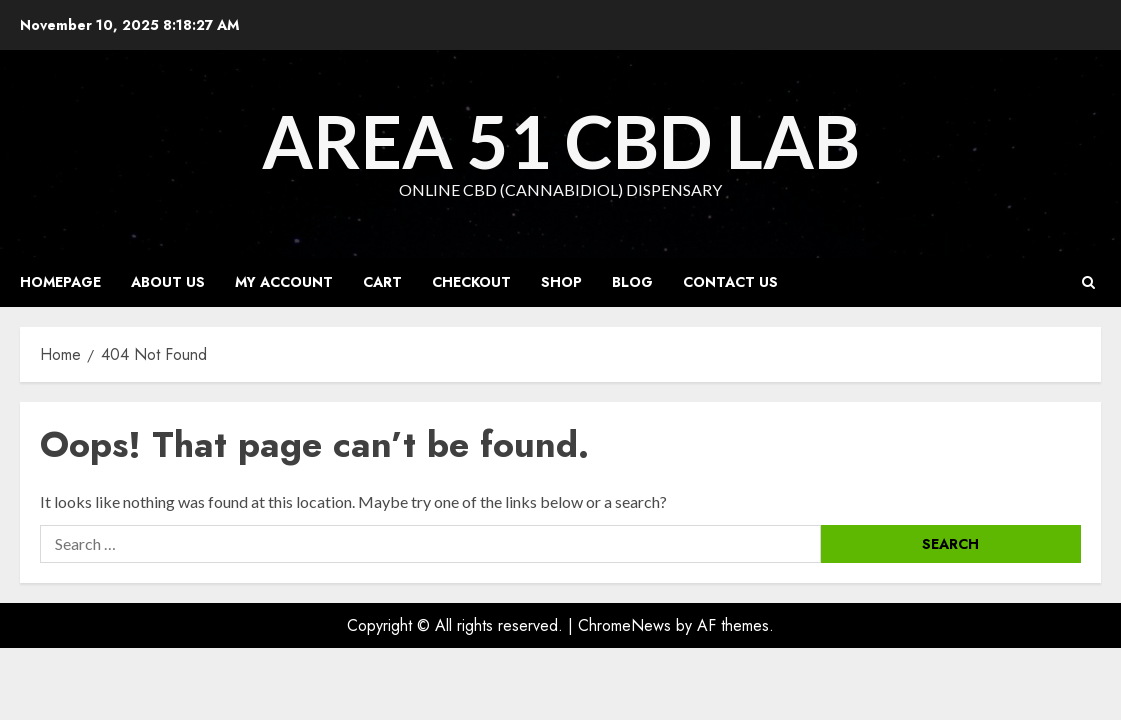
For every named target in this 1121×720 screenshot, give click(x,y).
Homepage (60, 282)
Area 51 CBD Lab (561, 141)
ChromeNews (624, 625)
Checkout (471, 282)
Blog (632, 282)
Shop (561, 282)
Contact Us (730, 282)
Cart (382, 282)
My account (284, 282)
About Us (168, 282)
